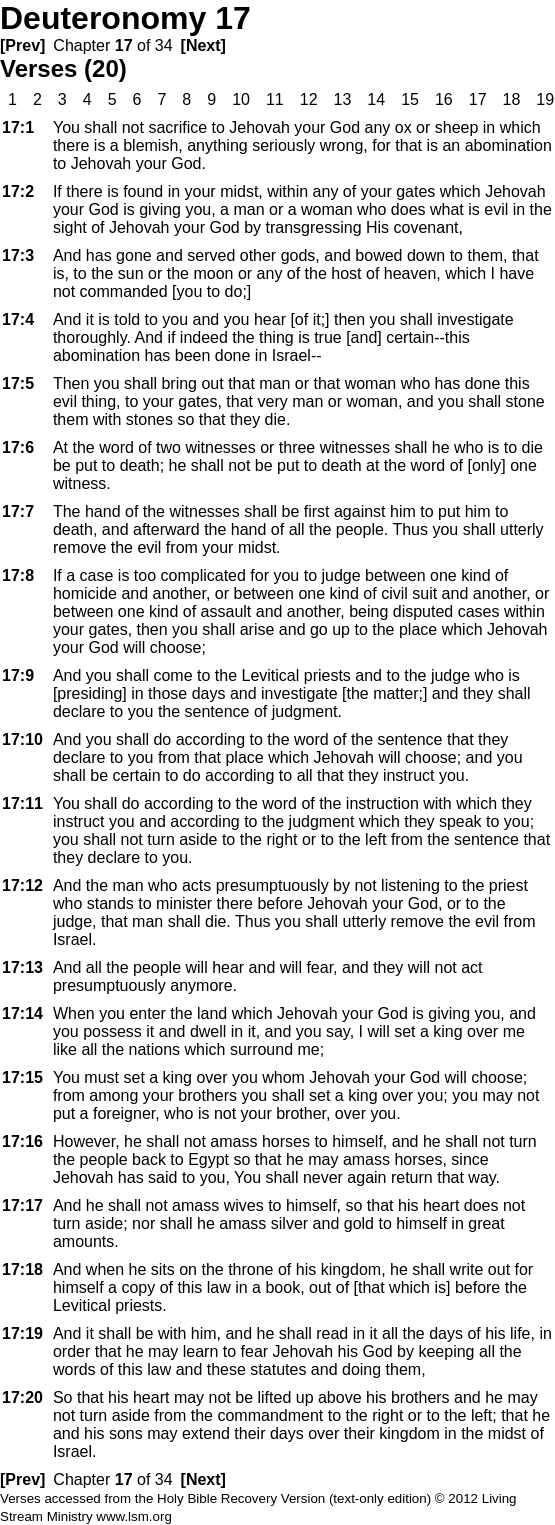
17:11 (22, 803)
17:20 (22, 1397)
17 (124, 45)
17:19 (22, 1333)
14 (376, 99)
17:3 (18, 255)
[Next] (203, 45)
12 (309, 99)
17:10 (22, 739)
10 (241, 99)
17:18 (22, 1269)
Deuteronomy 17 (125, 18)
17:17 (22, 1205)
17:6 (18, 447)
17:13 (22, 967)
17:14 (22, 1013)
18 (512, 99)
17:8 (18, 575)
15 (410, 99)
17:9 (18, 675)
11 (275, 99)
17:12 (22, 885)
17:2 (18, 191)
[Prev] (22, 45)
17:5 (18, 383)
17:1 (18, 127)
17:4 (18, 319)
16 (444, 99)
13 (343, 99)
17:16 (22, 1141)
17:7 (18, 511)
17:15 (22, 1077)
